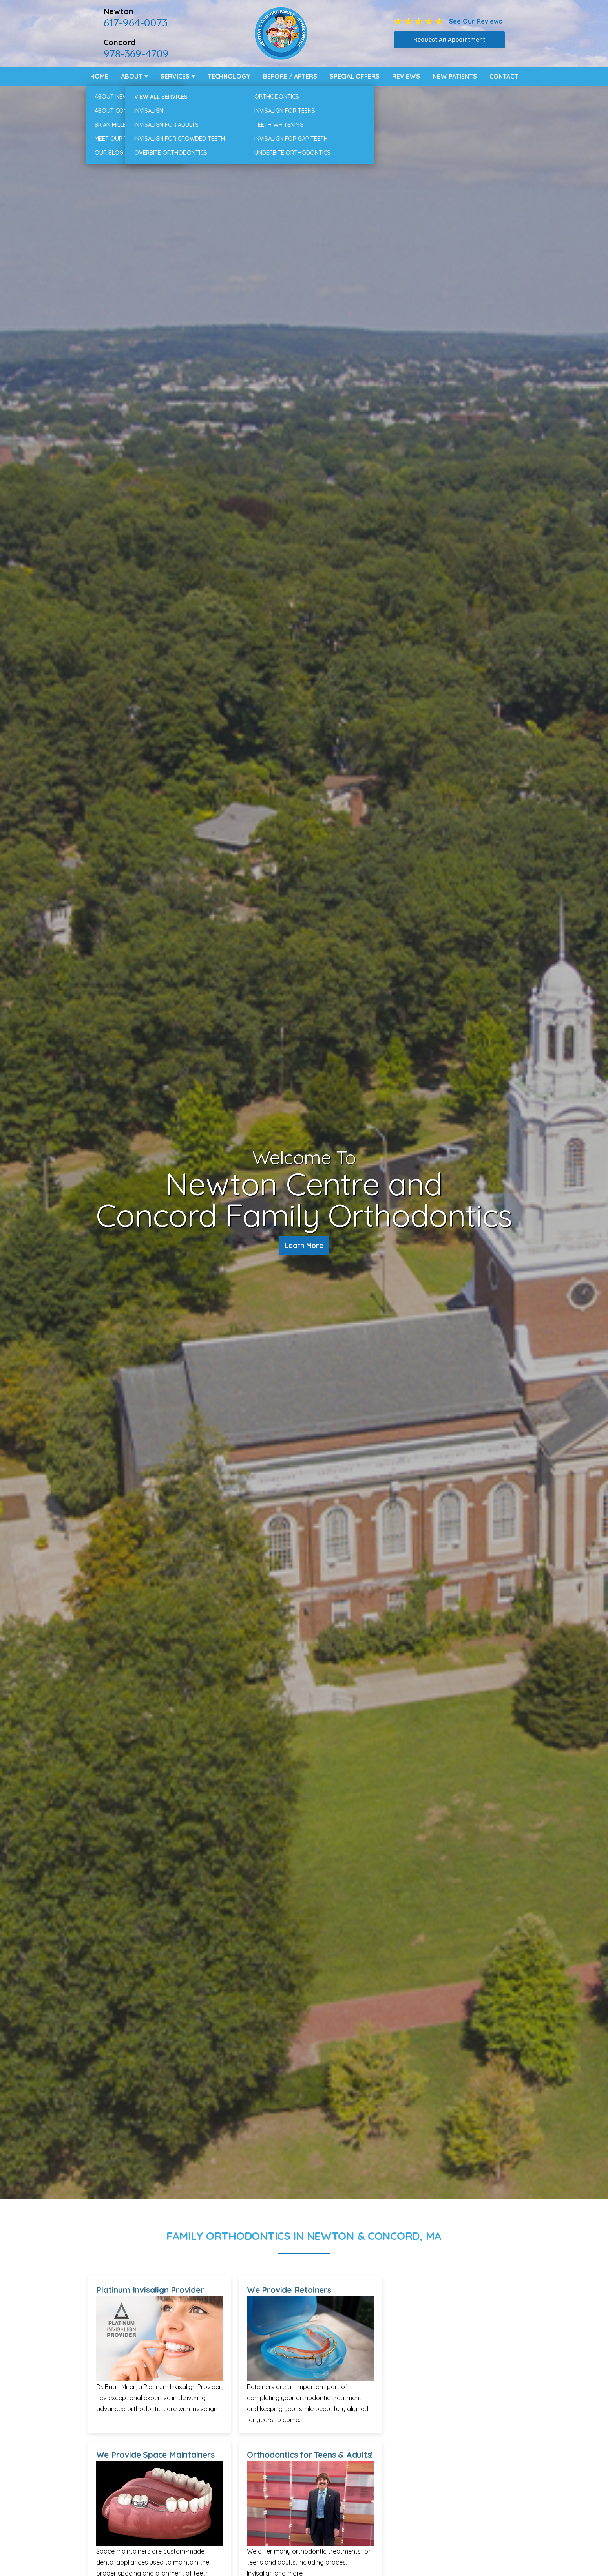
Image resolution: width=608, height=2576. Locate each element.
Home (99, 76)
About (131, 76)
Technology (229, 76)
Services (175, 76)
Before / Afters (290, 76)
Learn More (304, 1246)
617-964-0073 (136, 22)
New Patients (455, 76)
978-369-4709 (136, 53)
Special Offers (355, 76)
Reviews (406, 76)
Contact (503, 76)
